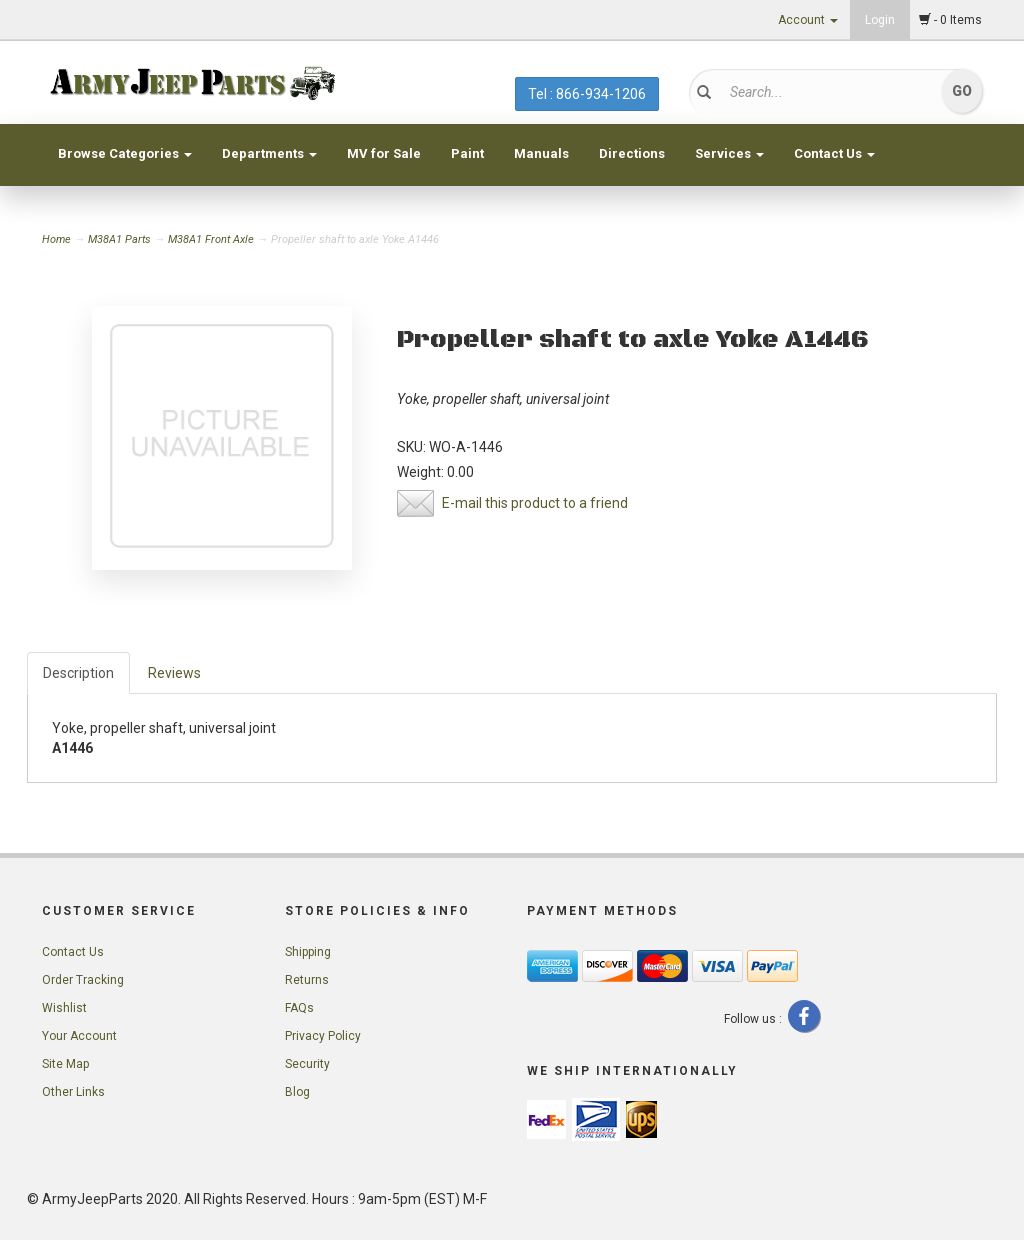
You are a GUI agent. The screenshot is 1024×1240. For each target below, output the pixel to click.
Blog (297, 1092)
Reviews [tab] (174, 673)
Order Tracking (83, 980)
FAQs (299, 1008)
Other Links (73, 1092)
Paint (467, 153)
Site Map (65, 1064)
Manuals (541, 153)
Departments (269, 153)
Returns (307, 980)
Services (729, 153)
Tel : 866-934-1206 (587, 94)
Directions (632, 153)
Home (58, 239)
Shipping (308, 952)
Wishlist (64, 1008)
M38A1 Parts (119, 239)
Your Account (79, 1036)
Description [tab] (78, 673)
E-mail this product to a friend (535, 503)
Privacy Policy (323, 1036)
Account (808, 20)
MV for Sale (384, 153)
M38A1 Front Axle (211, 239)
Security (307, 1064)
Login (880, 20)
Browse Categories (125, 153)
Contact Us (834, 153)
